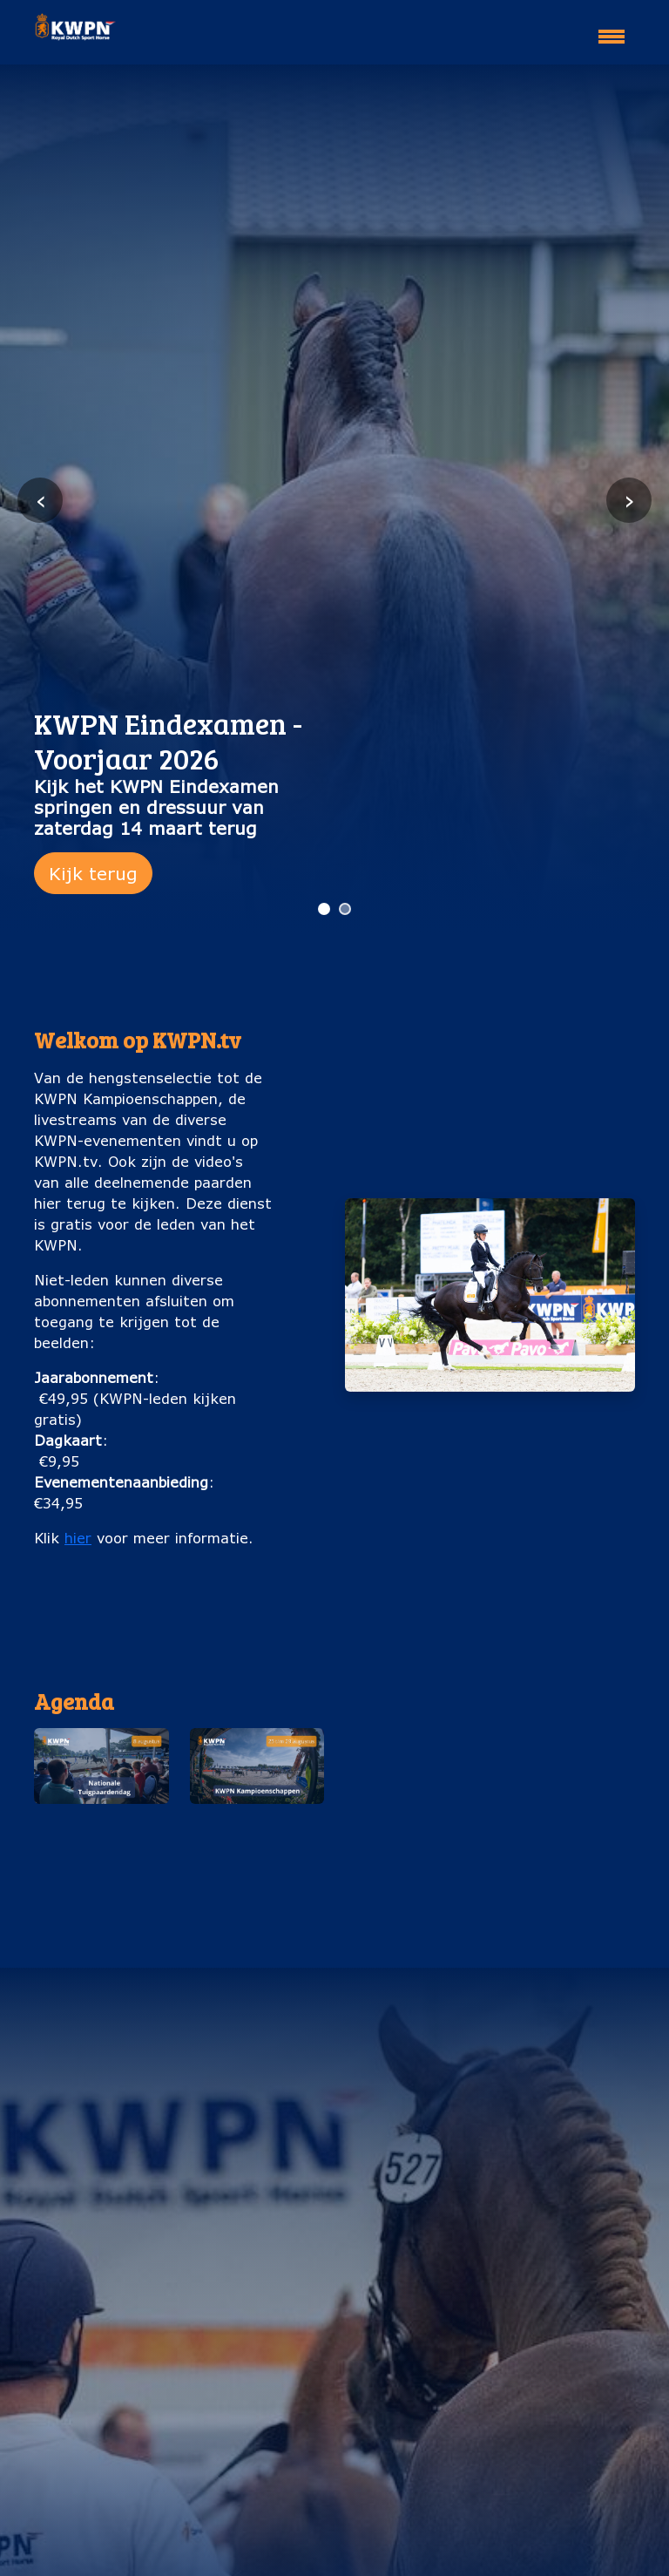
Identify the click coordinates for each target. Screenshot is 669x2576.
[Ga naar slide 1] (324, 909)
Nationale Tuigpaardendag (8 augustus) (101, 1842)
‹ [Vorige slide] (40, 500)
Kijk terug (93, 873)
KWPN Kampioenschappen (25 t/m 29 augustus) (256, 1852)
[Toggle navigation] (611, 29)
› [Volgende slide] (629, 500)
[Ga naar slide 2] (345, 909)
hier (77, 1537)
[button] (101, 1806)
